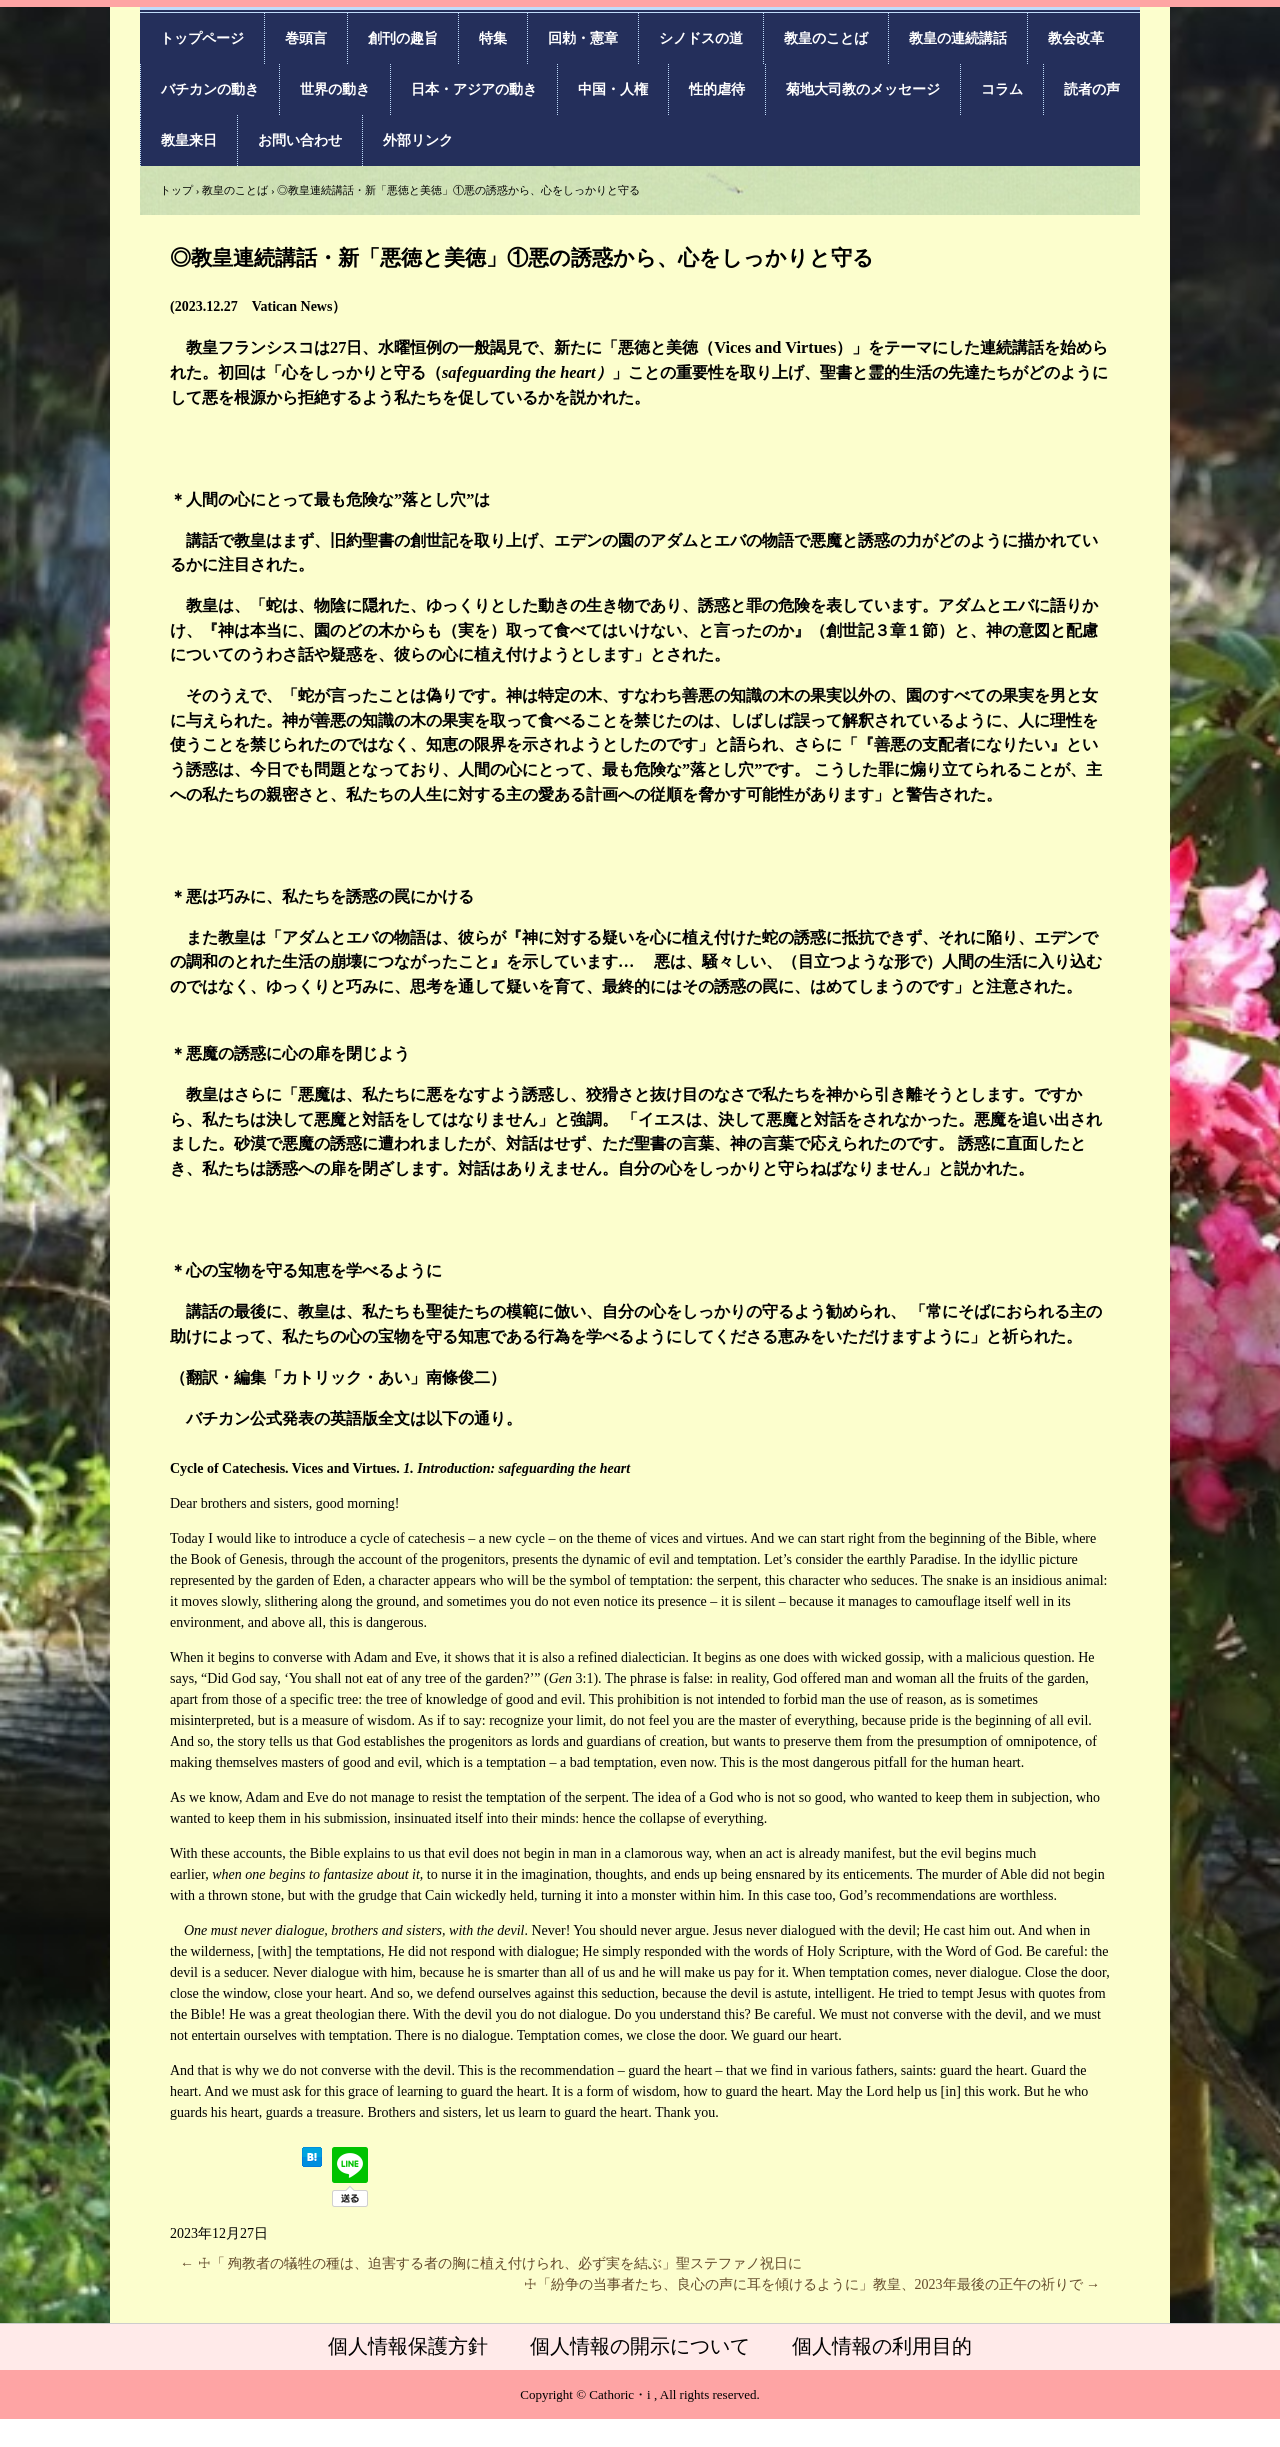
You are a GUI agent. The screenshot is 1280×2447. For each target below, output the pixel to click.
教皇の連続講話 (958, 38)
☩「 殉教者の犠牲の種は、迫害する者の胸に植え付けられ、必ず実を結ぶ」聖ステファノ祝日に (491, 2263)
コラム (1002, 89)
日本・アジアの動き (474, 89)
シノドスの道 (701, 38)
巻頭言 (306, 38)
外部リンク (418, 140)
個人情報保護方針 (408, 2346)
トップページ (202, 38)
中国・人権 (613, 89)
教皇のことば (826, 38)
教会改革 (1076, 38)
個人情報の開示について (640, 2346)
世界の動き (335, 89)
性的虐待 (717, 89)
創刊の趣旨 (403, 38)
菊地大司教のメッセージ (863, 89)
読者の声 (1092, 89)
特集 (493, 38)
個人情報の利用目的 (882, 2346)
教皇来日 (189, 140)
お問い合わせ (300, 140)
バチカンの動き (210, 89)
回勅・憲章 (583, 38)
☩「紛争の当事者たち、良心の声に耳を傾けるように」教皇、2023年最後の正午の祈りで (812, 2284)
